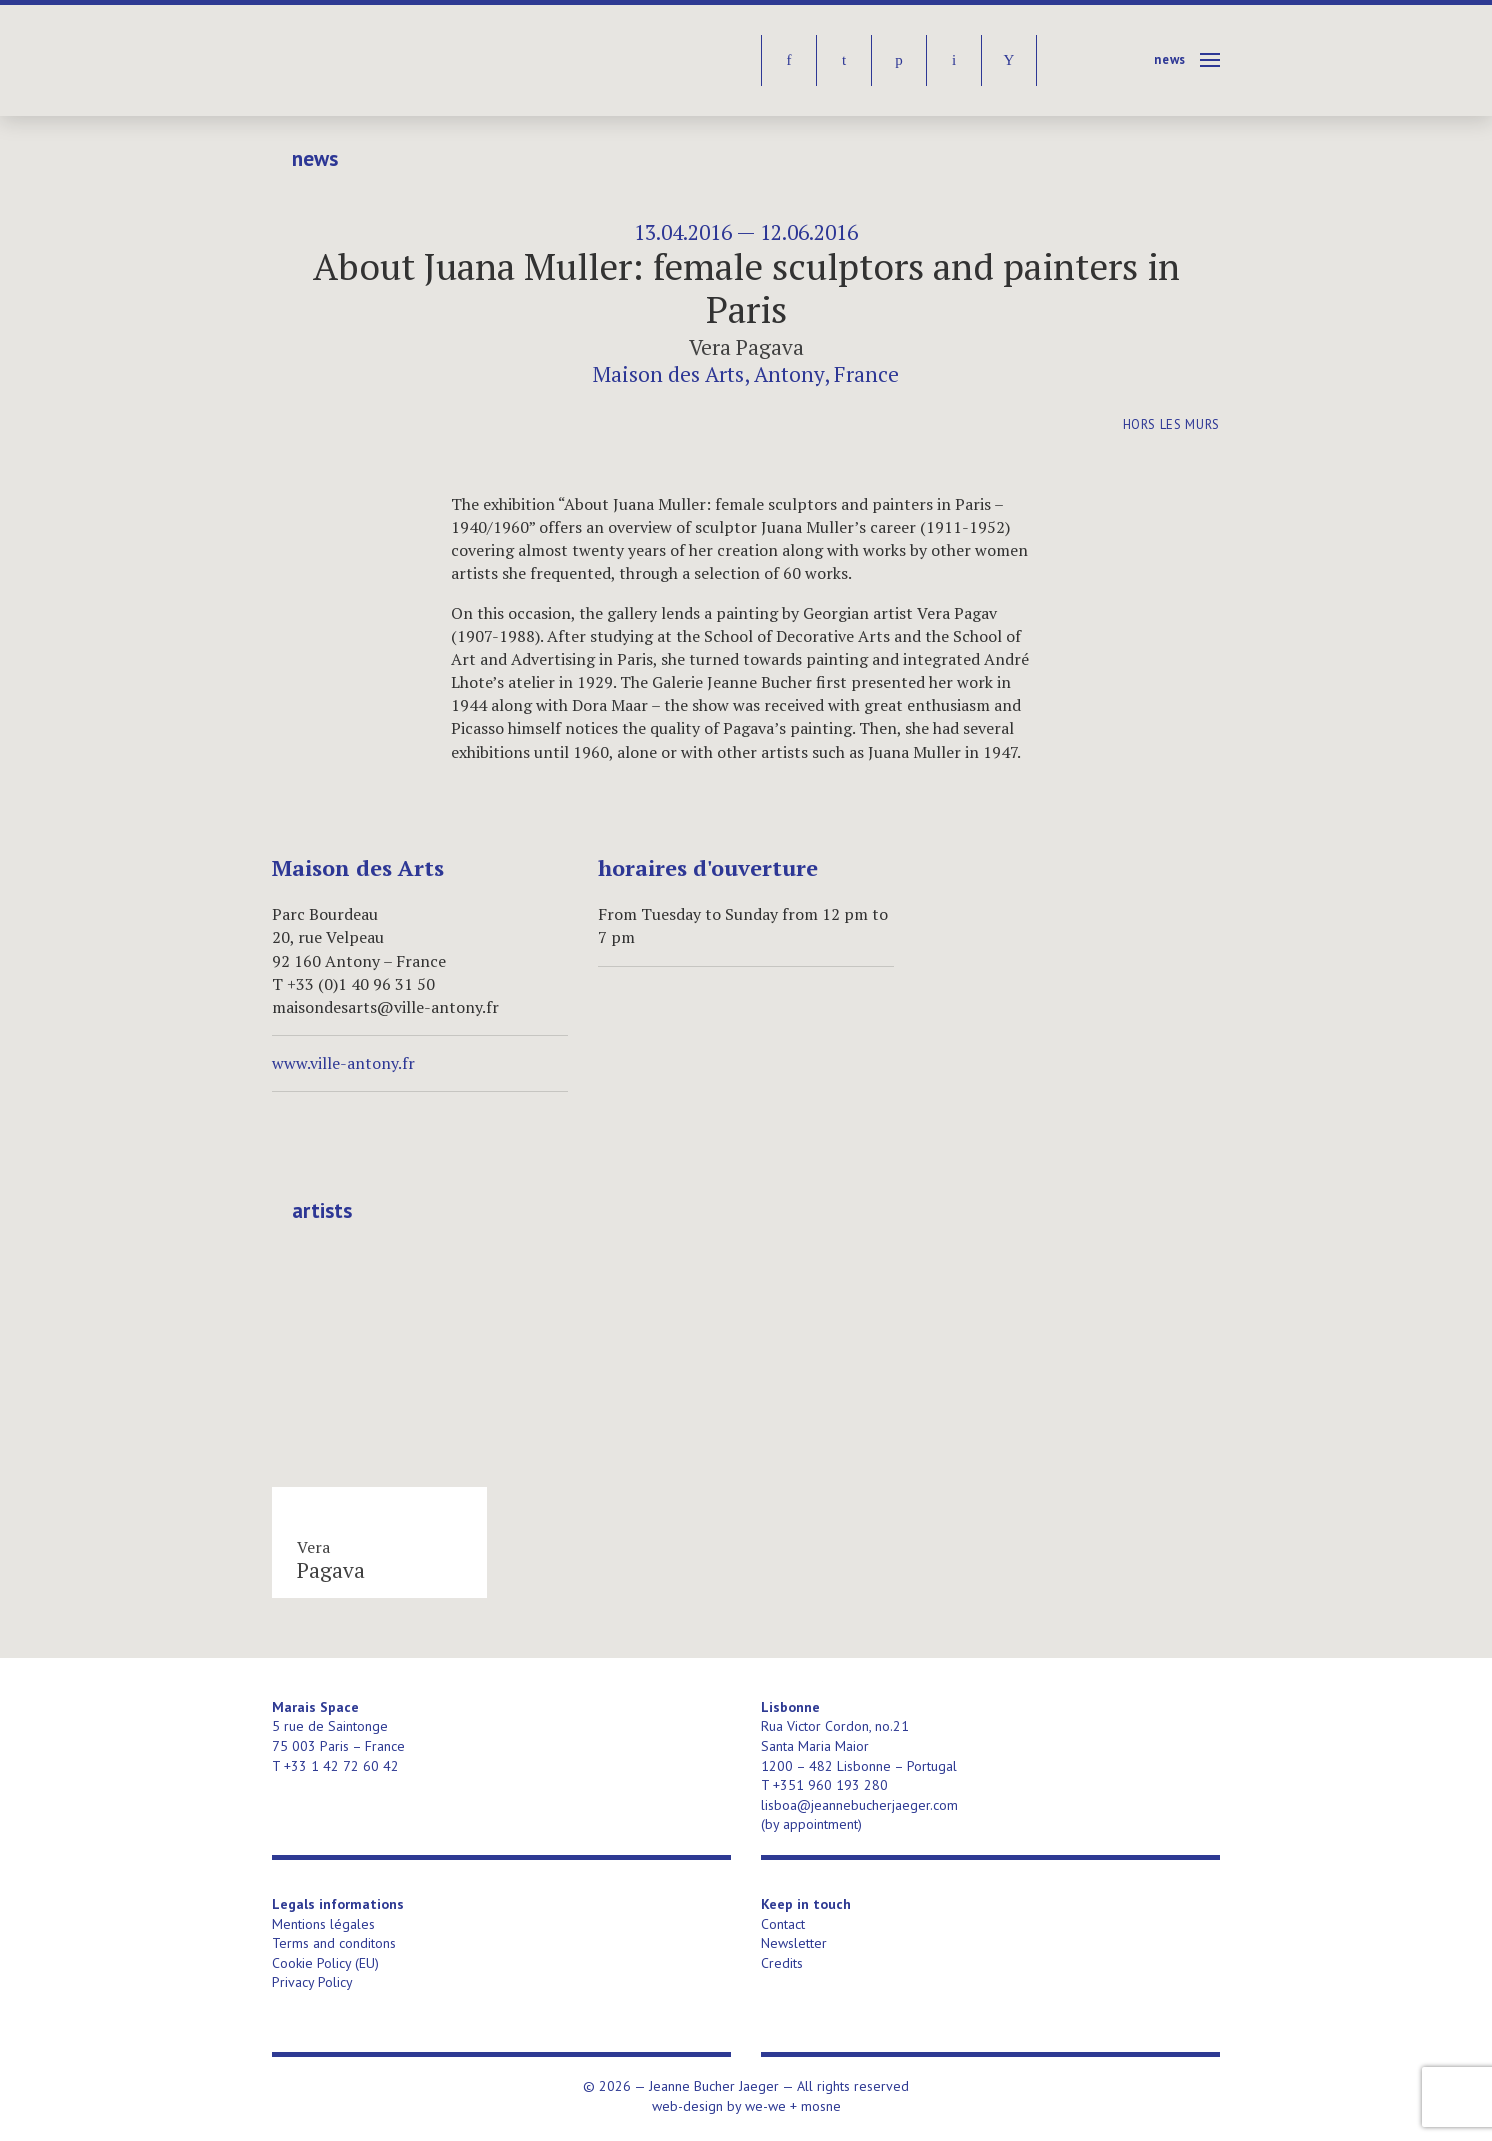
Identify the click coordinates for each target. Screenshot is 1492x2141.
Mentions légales (323, 1924)
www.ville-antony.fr (343, 1063)
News (1170, 59)
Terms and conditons (334, 1943)
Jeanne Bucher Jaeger (425, 60)
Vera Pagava (746, 347)
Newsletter (794, 1943)
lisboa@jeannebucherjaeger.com (859, 1805)
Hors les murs (1171, 424)
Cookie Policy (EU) (325, 1963)
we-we (765, 2106)
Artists (322, 1211)
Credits (782, 1963)
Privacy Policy (312, 1982)
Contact (783, 1924)
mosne (821, 2106)
